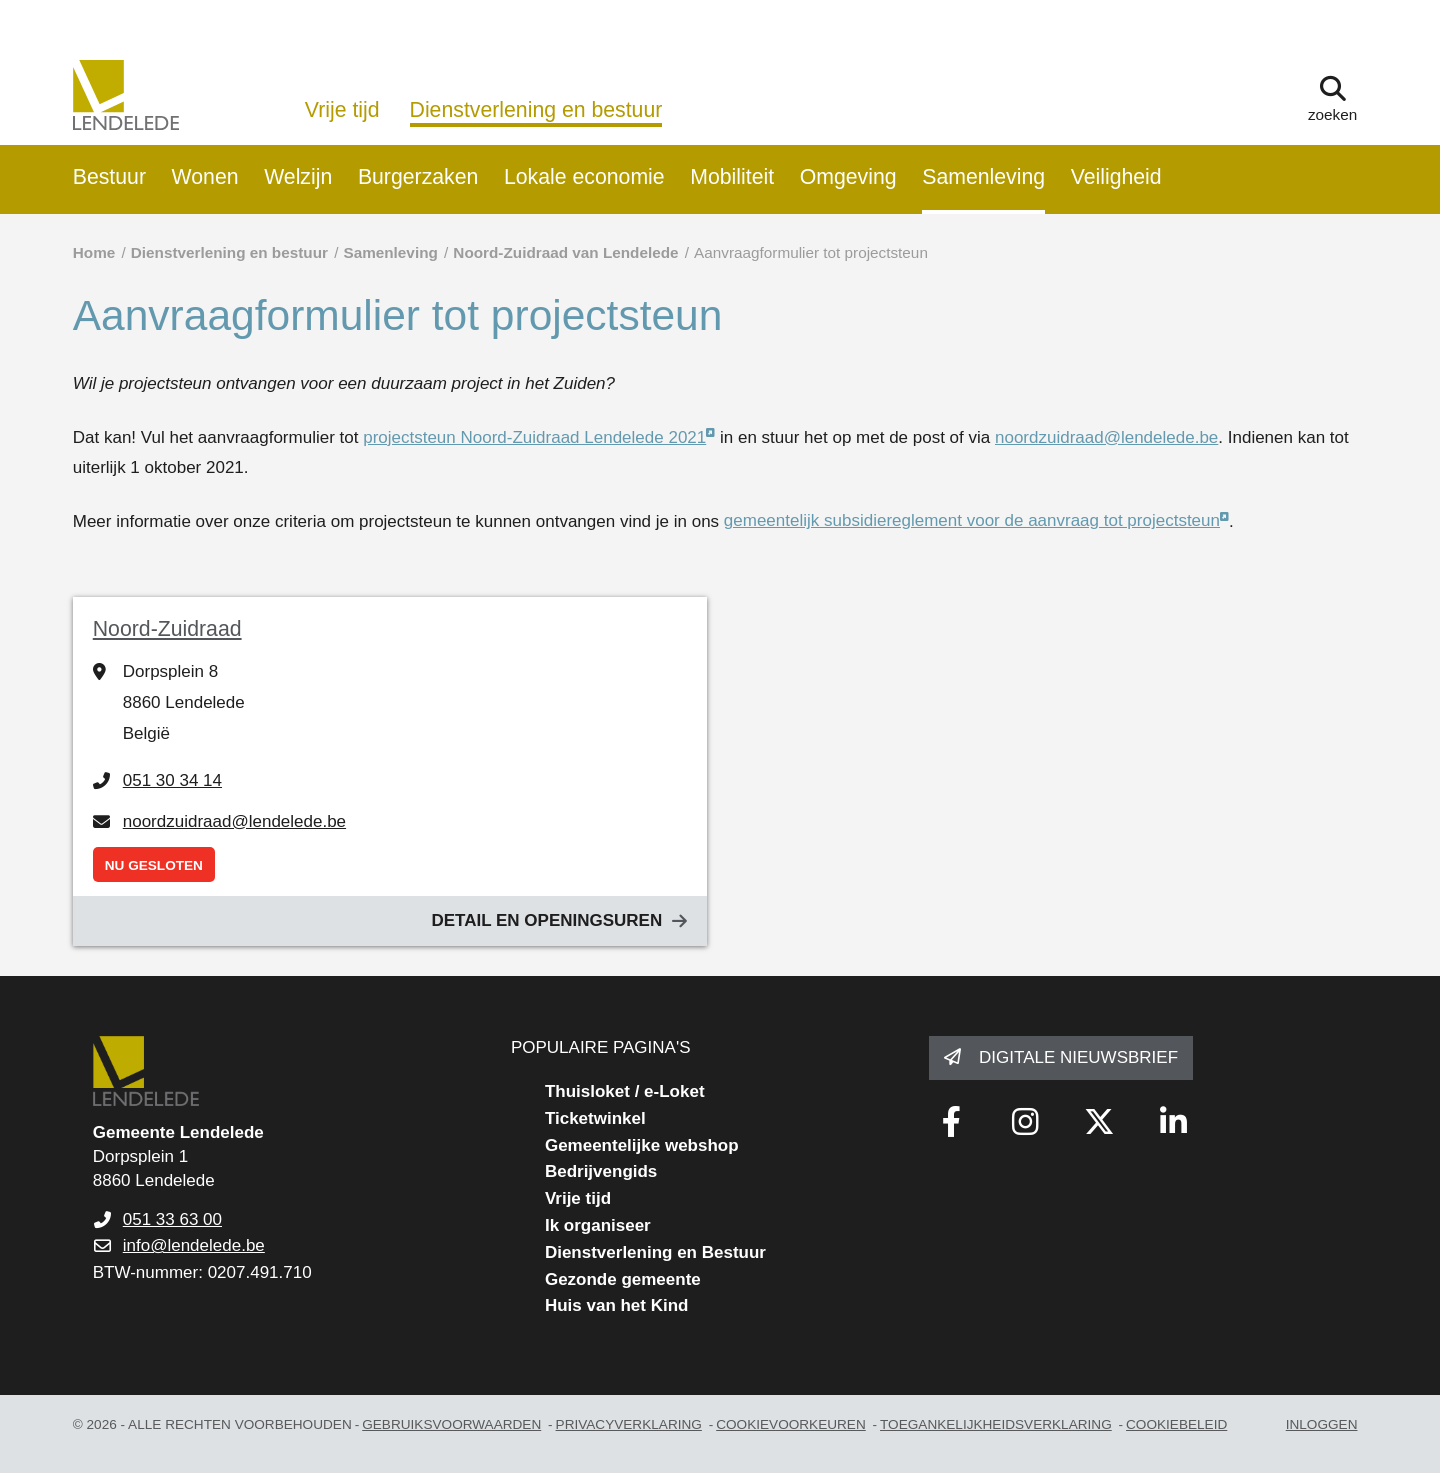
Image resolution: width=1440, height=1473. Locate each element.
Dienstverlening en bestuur (536, 110)
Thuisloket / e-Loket (625, 1091)
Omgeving (848, 177)
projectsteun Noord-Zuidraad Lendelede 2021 (534, 437)
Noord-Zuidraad (167, 629)
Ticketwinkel (595, 1118)
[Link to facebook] (951, 1122)
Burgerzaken (418, 177)
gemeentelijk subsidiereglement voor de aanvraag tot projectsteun (972, 520)
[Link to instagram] (1025, 1122)
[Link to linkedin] (1173, 1122)
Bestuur (109, 177)
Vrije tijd (342, 110)
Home (94, 252)
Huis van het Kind (617, 1305)
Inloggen (1322, 1424)
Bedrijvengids (601, 1171)
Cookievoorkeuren (791, 1424)
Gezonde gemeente (623, 1279)
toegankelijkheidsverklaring (996, 1424)
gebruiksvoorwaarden (451, 1424)
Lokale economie (584, 177)
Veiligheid (1116, 177)
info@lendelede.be (194, 1245)
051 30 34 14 (172, 780)
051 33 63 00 (172, 1219)
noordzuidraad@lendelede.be (1106, 437)
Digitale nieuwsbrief (1078, 1057)
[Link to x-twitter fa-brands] (1099, 1122)
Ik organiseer (598, 1225)
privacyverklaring (629, 1424)
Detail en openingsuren (546, 920)
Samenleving (983, 177)
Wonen (205, 177)
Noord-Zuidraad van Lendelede (565, 252)
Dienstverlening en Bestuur (655, 1252)
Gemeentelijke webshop (642, 1145)
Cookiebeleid (1176, 1424)
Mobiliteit (732, 177)
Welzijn (298, 177)
